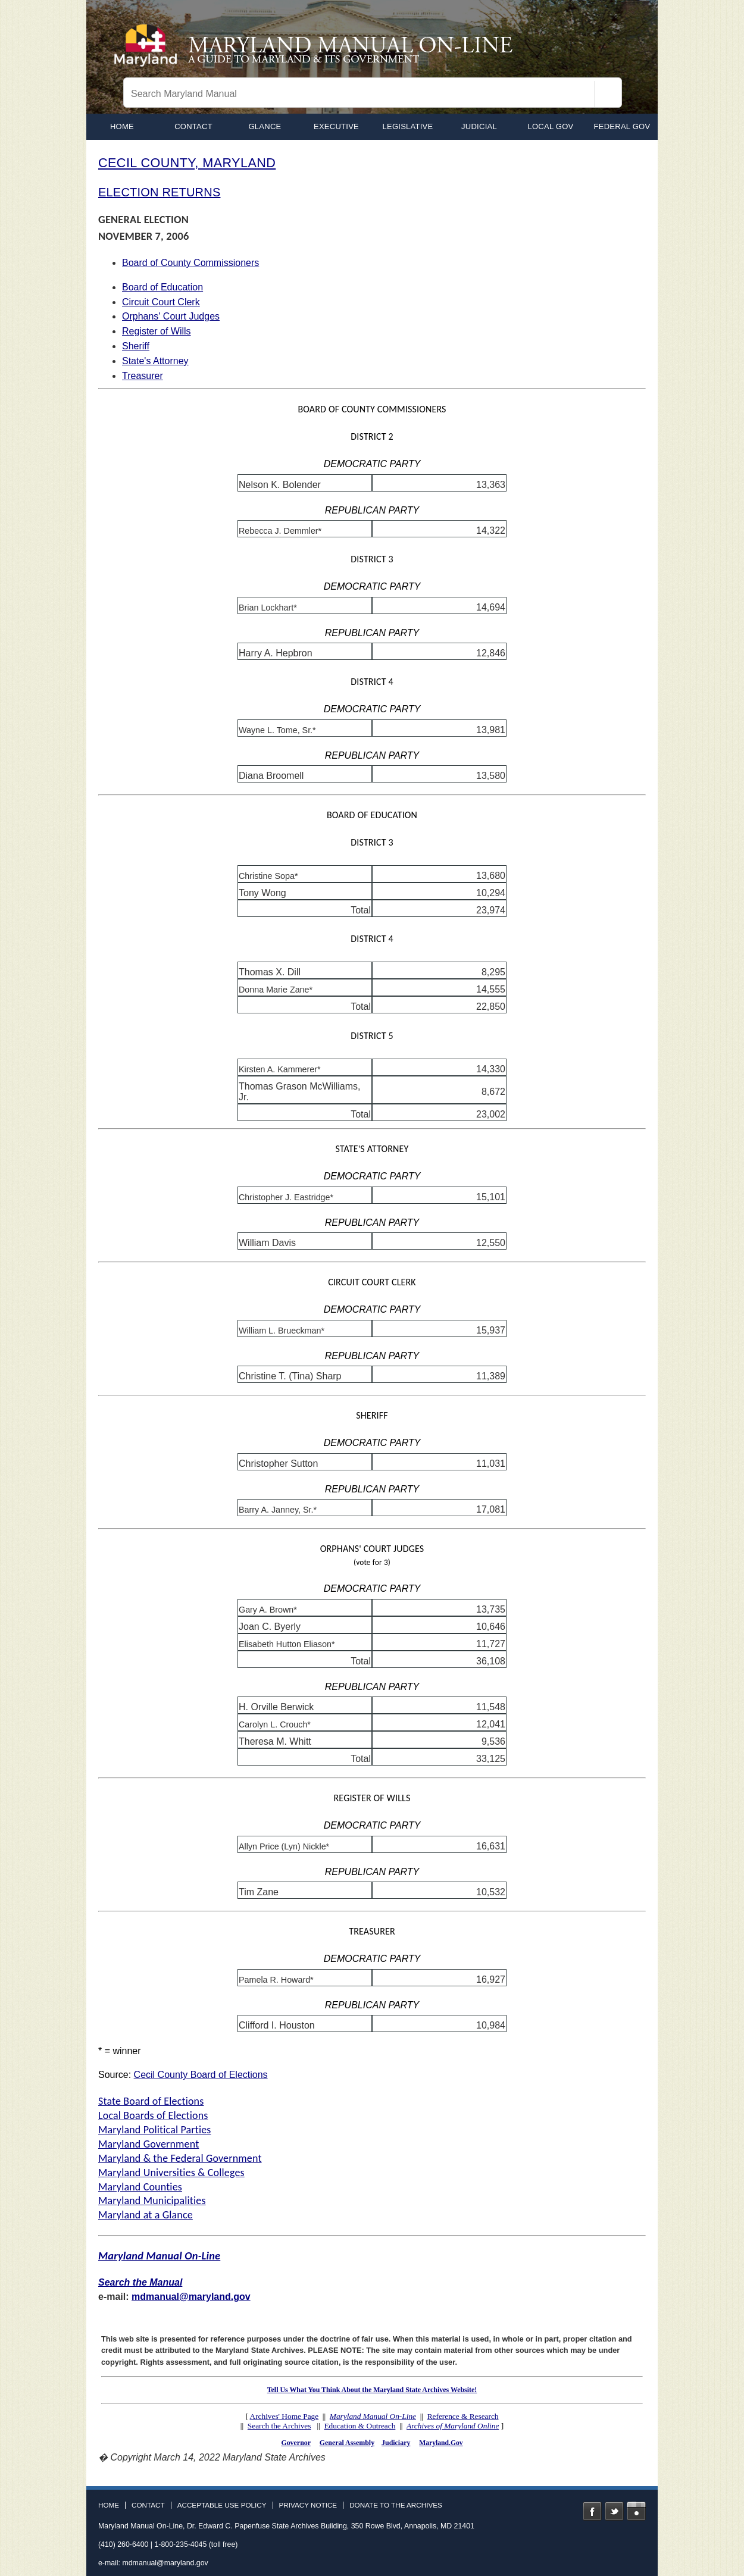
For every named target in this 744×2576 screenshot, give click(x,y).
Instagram (636, 2511)
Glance (264, 126)
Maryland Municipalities (152, 2200)
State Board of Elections (151, 2101)
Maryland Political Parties (154, 2129)
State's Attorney (155, 361)
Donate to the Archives (395, 2505)
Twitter (614, 2511)
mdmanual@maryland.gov (191, 2297)
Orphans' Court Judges (171, 316)
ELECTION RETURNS (159, 192)
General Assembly (347, 2443)
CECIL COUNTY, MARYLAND (187, 162)
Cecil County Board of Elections (201, 2075)
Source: (116, 2075)
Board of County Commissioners (190, 263)
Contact (193, 126)
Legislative (408, 126)
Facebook (592, 2511)
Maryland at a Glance (145, 2214)
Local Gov (551, 126)
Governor (295, 2443)
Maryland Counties (140, 2186)
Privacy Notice (308, 2505)
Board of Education (162, 287)
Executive (336, 126)
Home (108, 2505)
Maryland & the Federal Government (180, 2158)
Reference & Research (463, 2416)
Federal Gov (622, 126)
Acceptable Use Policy (222, 2505)
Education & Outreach (359, 2425)
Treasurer (142, 376)
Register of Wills (156, 331)
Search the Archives (279, 2425)
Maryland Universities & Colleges (171, 2172)
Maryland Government (148, 2144)
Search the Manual (140, 2282)
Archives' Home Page (284, 2416)
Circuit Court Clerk (161, 302)
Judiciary (396, 2443)
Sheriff (135, 346)
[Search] (608, 94)
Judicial (479, 126)
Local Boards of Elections (153, 2115)
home (122, 126)
